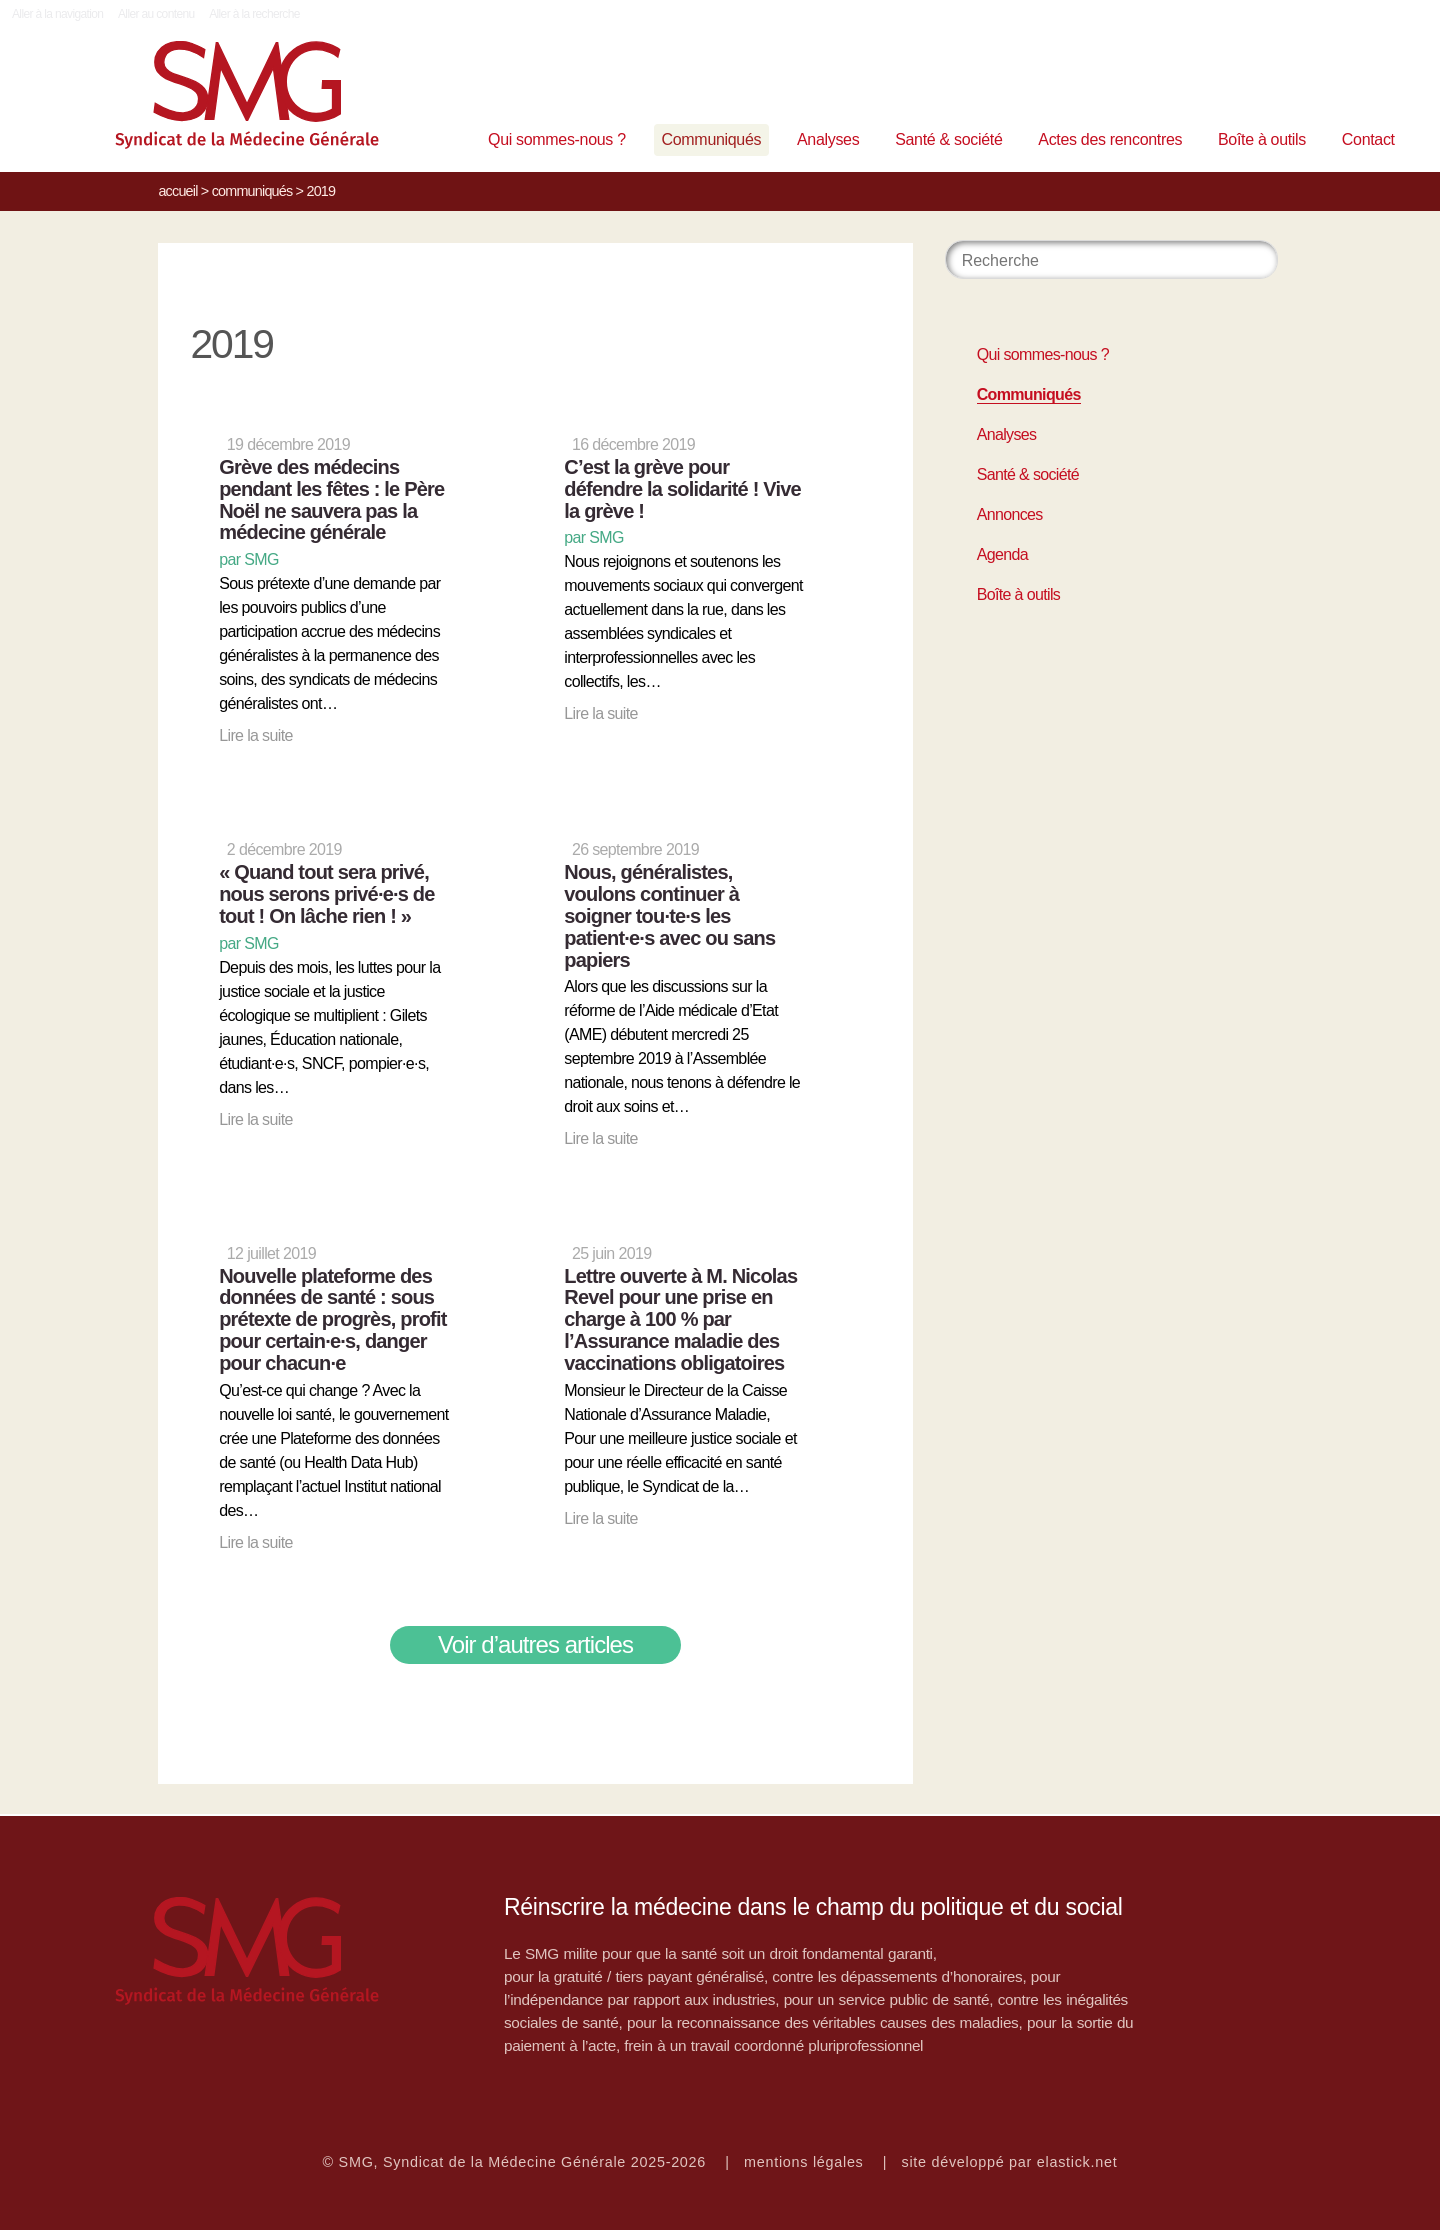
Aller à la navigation (57, 14)
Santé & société (948, 139)
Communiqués (712, 139)
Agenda (1002, 554)
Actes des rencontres (1110, 139)
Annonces (1010, 514)
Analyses (828, 139)
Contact (1368, 139)
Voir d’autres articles (535, 1644)
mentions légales (804, 2162)
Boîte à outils (1262, 139)
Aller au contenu (156, 14)
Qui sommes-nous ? (557, 139)
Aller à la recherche (254, 14)
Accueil (177, 191)
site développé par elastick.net (1010, 2162)
